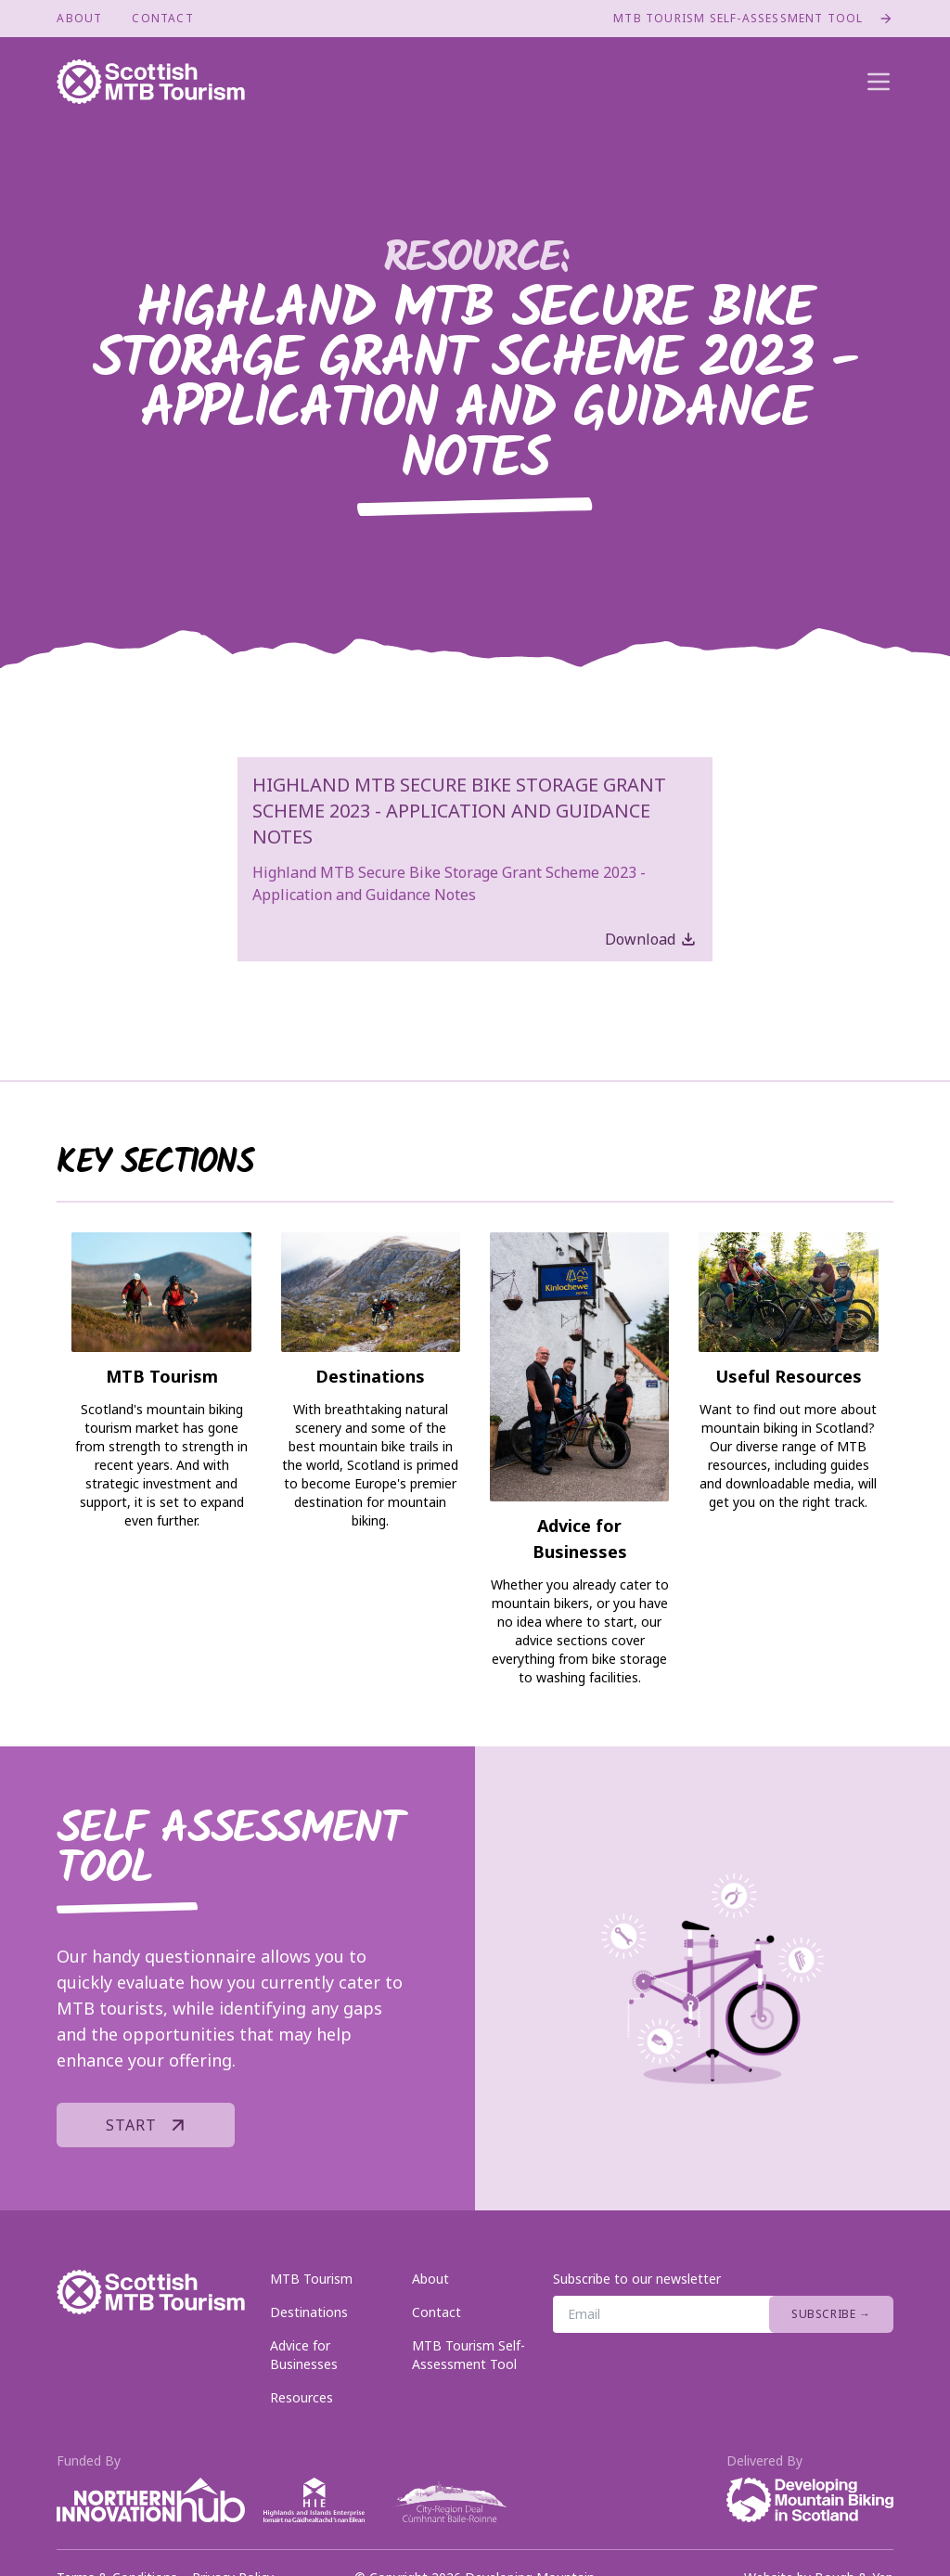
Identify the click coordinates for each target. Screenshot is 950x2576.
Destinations (309, 2312)
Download (651, 939)
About (79, 18)
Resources (301, 2397)
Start (150, 2125)
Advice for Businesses (304, 2355)
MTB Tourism (311, 2278)
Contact (162, 18)
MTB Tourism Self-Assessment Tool (752, 18)
